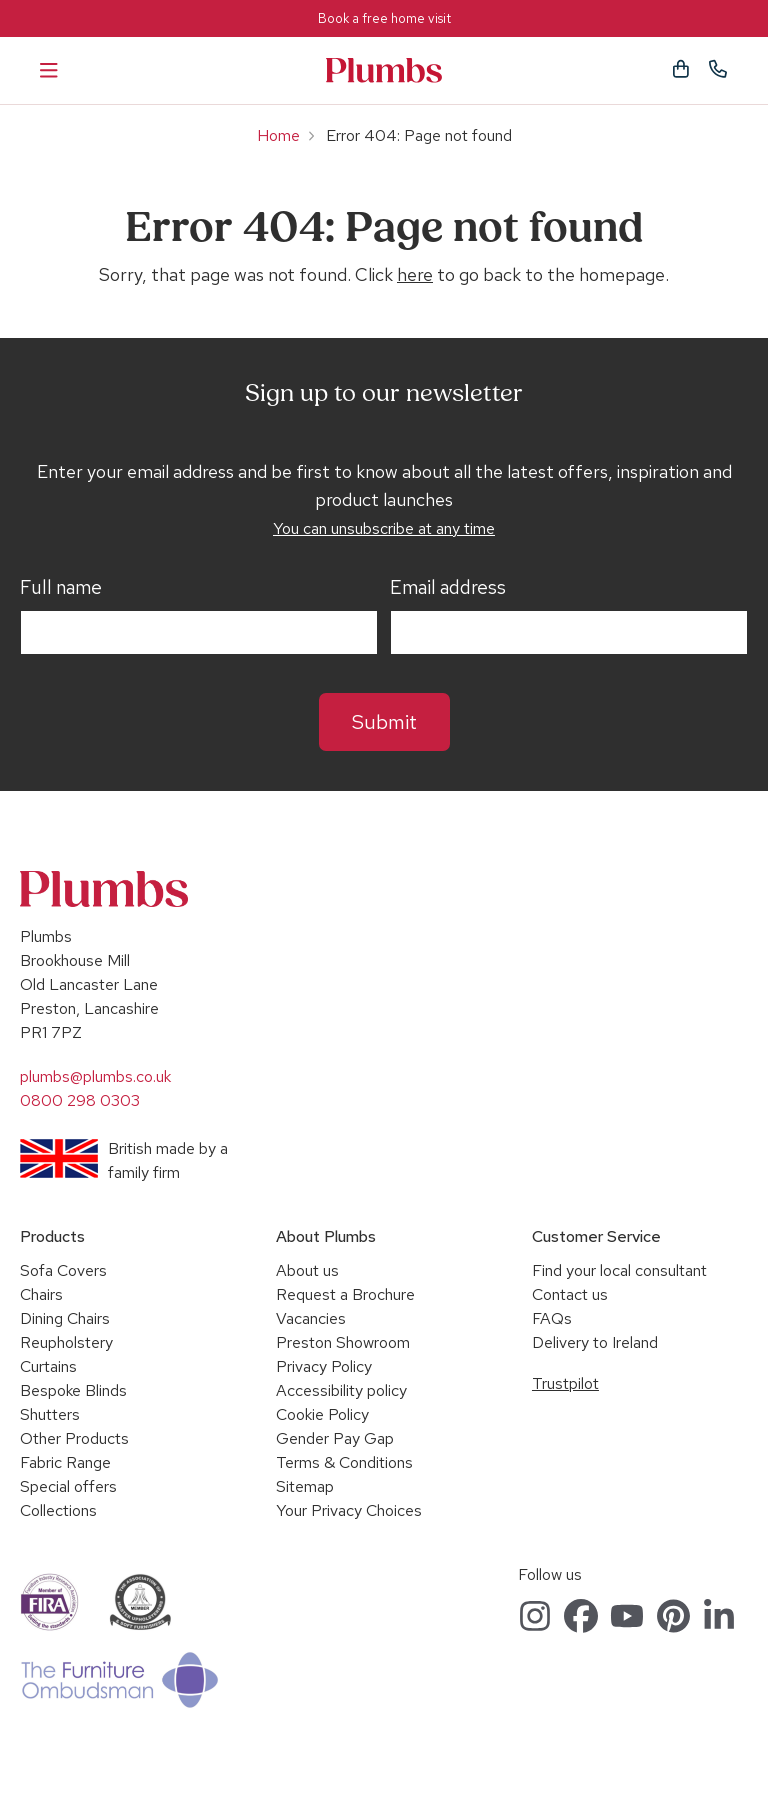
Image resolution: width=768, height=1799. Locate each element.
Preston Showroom (343, 1342)
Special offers (68, 1486)
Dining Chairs (65, 1318)
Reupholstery (66, 1342)
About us (307, 1270)
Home (278, 135)
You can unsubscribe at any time (384, 528)
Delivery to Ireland (595, 1342)
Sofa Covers (63, 1270)
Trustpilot (565, 1383)
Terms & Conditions (344, 1462)
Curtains (48, 1366)
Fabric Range (65, 1462)
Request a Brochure (345, 1294)
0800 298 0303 (80, 1100)
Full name (61, 588)
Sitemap (305, 1486)
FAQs (552, 1318)
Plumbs (384, 70)
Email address (448, 588)
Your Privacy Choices (349, 1510)
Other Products (74, 1438)
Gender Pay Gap (335, 1438)
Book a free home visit (384, 18)
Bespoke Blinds (73, 1390)
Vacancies (311, 1318)
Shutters (50, 1414)
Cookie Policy (322, 1414)
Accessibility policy (341, 1390)
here (415, 274)
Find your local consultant (619, 1270)
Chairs (41, 1294)
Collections (58, 1510)
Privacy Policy (324, 1366)
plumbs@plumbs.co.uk (95, 1076)
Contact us (570, 1294)
